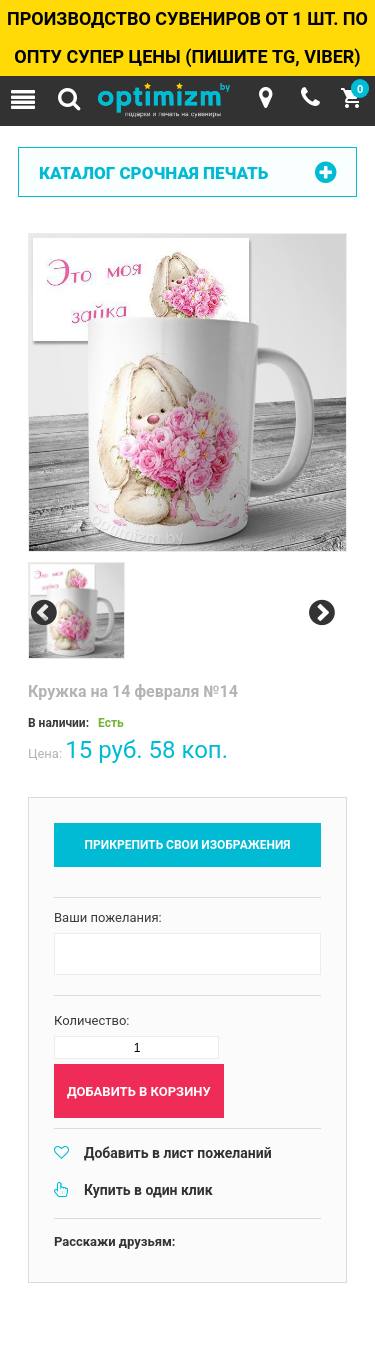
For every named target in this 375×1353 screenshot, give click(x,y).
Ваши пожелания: (108, 917)
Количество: (92, 1020)
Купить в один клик (148, 1190)
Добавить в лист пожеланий (178, 1153)
